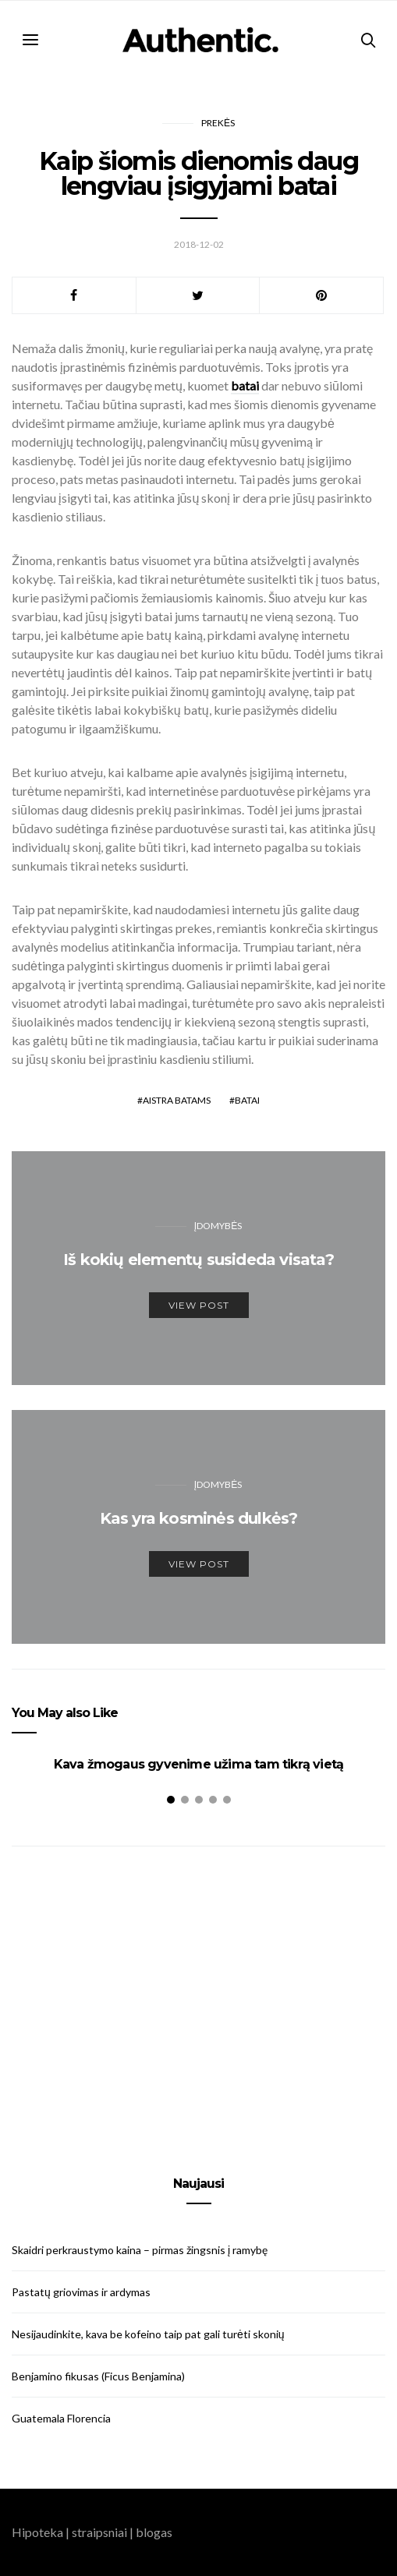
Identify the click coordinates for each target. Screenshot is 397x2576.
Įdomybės (218, 1225)
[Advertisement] (198, 1993)
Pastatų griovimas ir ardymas (81, 2292)
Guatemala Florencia (61, 2418)
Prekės (218, 123)
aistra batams (177, 1100)
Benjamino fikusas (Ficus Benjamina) (98, 2376)
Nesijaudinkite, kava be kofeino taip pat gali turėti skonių (148, 2334)
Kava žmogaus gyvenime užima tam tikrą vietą (199, 1764)
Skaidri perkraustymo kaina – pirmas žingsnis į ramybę (140, 2249)
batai (247, 1100)
